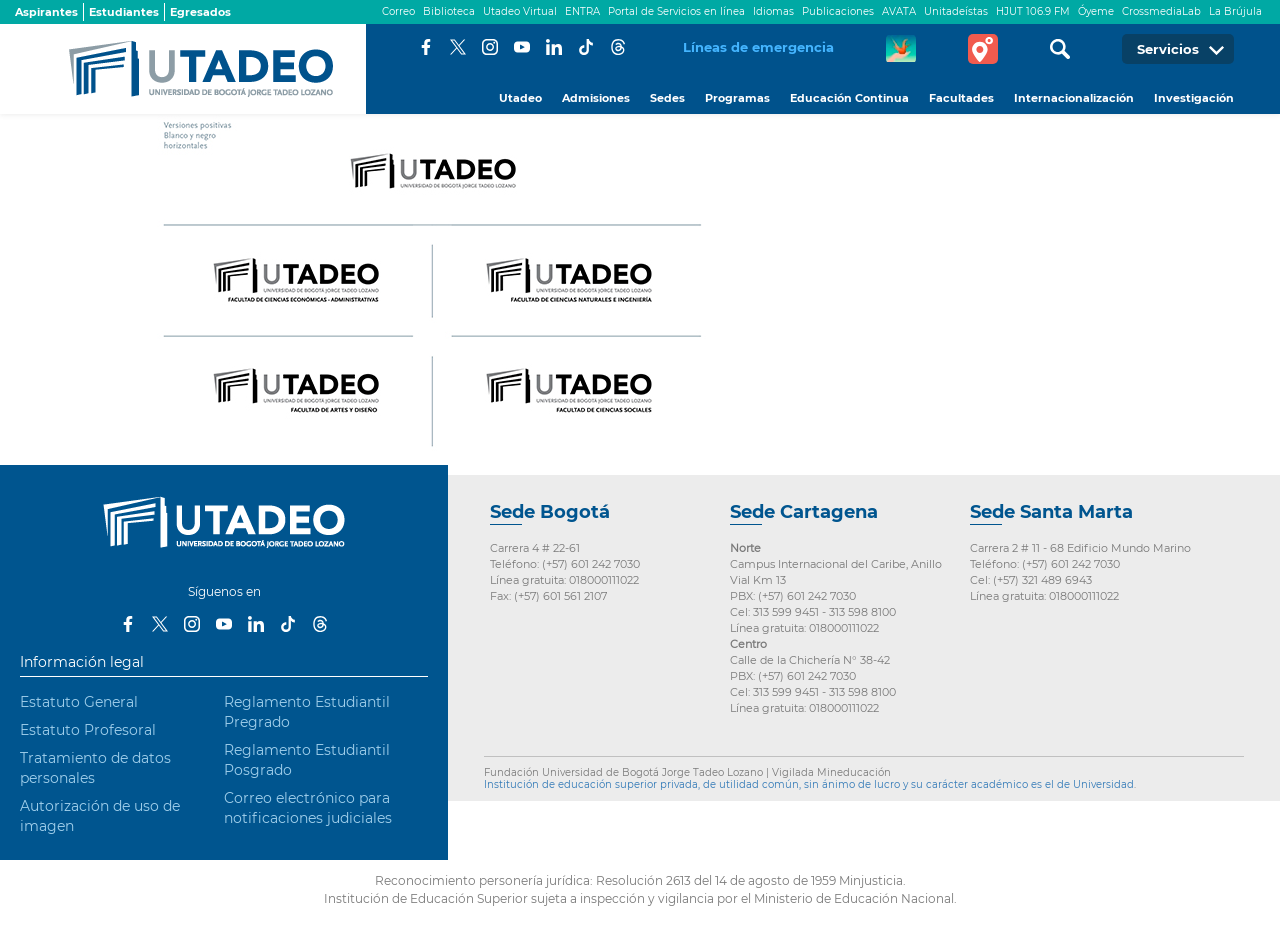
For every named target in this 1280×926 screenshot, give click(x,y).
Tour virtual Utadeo (983, 49)
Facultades (961, 98)
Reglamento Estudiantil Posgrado (307, 760)
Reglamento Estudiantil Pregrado (307, 712)
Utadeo (520, 98)
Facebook (426, 47)
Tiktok (586, 47)
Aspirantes (46, 12)
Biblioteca (449, 11)
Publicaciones (838, 11)
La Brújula (1235, 11)
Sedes (667, 98)
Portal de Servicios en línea (676, 11)
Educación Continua (849, 98)
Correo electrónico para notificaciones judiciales (308, 808)
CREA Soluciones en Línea (901, 49)
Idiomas (773, 11)
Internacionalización (1074, 98)
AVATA (899, 11)
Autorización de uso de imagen (100, 816)
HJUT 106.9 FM (1033, 11)
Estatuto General (79, 702)
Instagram (490, 47)
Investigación (1194, 98)
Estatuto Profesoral (88, 730)
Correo (398, 11)
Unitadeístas (956, 11)
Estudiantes (124, 12)
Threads (618, 47)
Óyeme (1096, 11)
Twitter (458, 47)
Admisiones (596, 98)
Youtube (522, 47)
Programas (737, 98)
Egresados (200, 12)
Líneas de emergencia (758, 47)
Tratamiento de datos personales (95, 768)
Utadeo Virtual (520, 11)
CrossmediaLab (1161, 11)
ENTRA (582, 11)
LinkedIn (554, 47)
